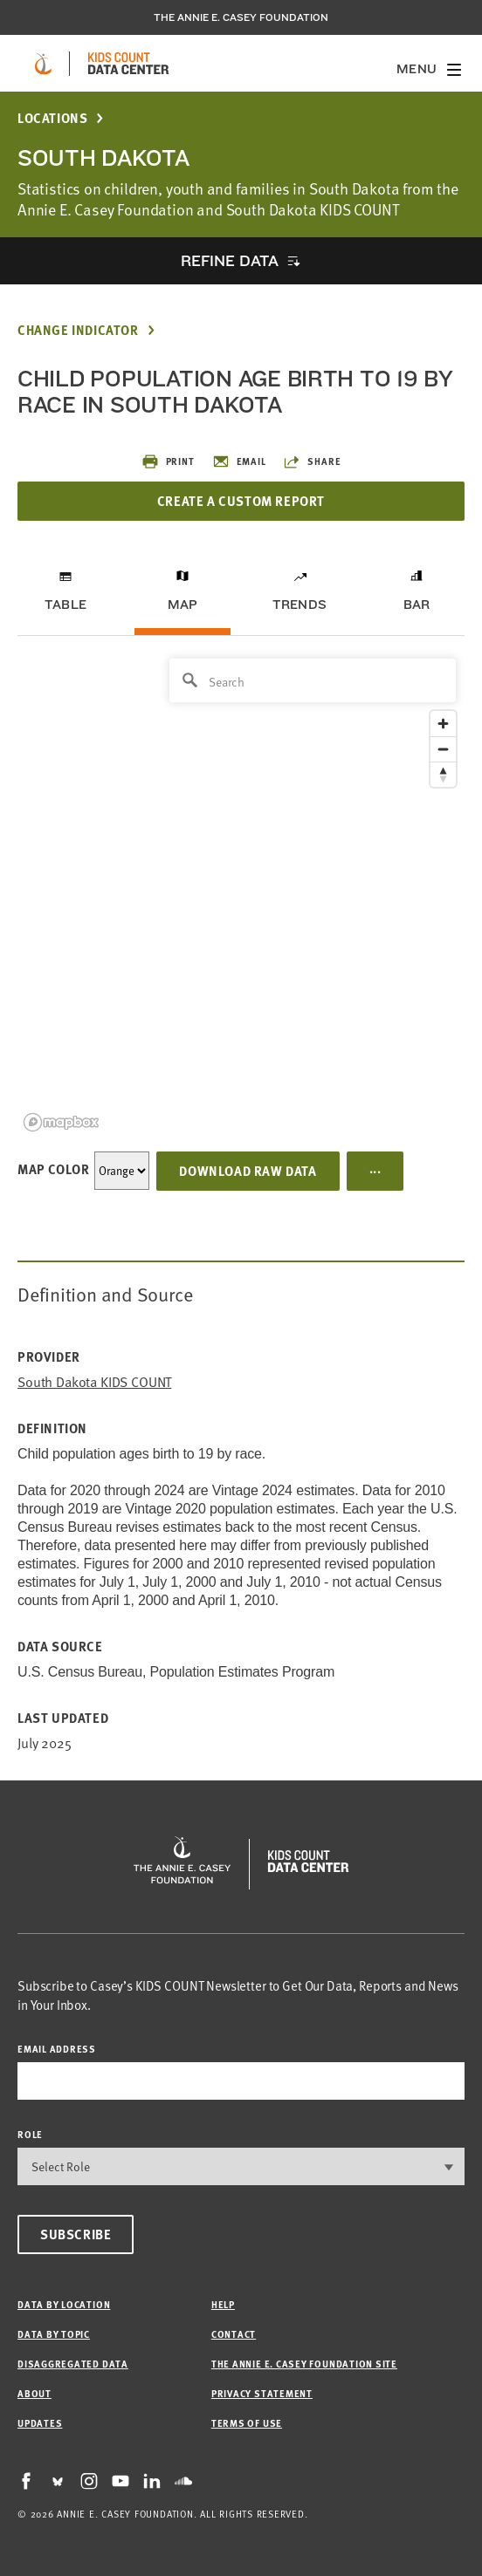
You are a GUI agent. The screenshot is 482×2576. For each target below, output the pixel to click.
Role (30, 2134)
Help (223, 2304)
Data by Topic (53, 2333)
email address (56, 2048)
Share (312, 461)
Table (65, 604)
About (34, 2393)
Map (183, 604)
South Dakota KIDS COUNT (94, 1382)
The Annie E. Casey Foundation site (304, 2363)
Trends (299, 604)
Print (168, 461)
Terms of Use (246, 2422)
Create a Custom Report (241, 500)
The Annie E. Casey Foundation (241, 17)
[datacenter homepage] (128, 63)
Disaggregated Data (72, 2363)
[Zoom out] (443, 749)
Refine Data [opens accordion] (230, 260)
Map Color (53, 1169)
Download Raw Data (247, 1170)
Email (239, 461)
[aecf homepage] (43, 63)
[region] (241, 894)
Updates (39, 2422)
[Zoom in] (443, 723)
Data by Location (63, 2304)
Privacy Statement (262, 2393)
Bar (416, 604)
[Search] (312, 680)
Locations (52, 118)
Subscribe (75, 2234)
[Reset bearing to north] (443, 774)
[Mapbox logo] (61, 1122)
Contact (233, 2333)
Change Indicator (78, 330)
